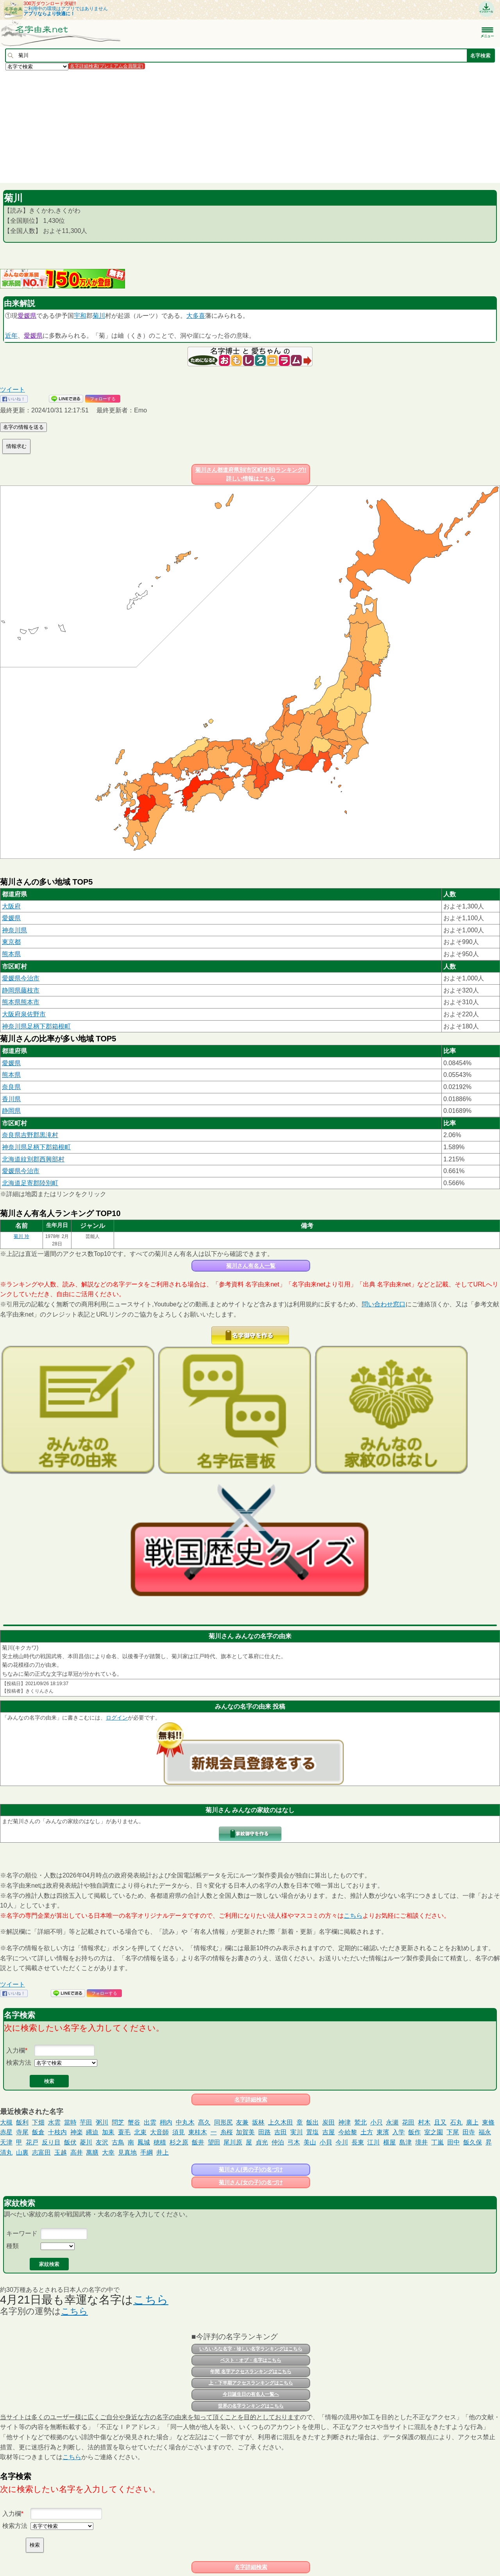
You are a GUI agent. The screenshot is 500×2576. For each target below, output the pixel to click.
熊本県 (11, 954)
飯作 (414, 2132)
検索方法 (18, 2062)
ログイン (117, 1717)
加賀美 (245, 2132)
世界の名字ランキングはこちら (251, 2406)
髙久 (204, 2122)
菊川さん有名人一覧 (250, 1266)
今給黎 (347, 2132)
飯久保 (472, 2142)
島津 (405, 2142)
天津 (6, 2142)
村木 (424, 2122)
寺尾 (22, 2132)
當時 (70, 2122)
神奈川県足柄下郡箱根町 (36, 1026)
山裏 (22, 2152)
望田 (214, 2142)
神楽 (76, 2132)
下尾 (452, 2132)
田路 (264, 2132)
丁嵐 (437, 2142)
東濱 (383, 2132)
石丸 (456, 2122)
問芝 (118, 2122)
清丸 (6, 2152)
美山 (310, 2142)
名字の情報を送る (23, 427)
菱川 (86, 2142)
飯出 (312, 2122)
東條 (488, 2122)
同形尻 (223, 2122)
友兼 (242, 2122)
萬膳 (92, 2152)
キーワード (22, 2233)
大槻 (6, 2122)
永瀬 (392, 2122)
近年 (11, 335)
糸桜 (226, 2132)
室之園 (433, 2132)
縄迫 (92, 2132)
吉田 (280, 2132)
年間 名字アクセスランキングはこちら (250, 2371)
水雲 (54, 2122)
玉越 (60, 2152)
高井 (76, 2152)
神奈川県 (14, 930)
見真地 (127, 2152)
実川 (296, 2132)
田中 (453, 2142)
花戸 (32, 2142)
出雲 (150, 2122)
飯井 (198, 2142)
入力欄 (15, 2050)
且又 (440, 2122)
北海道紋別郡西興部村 (33, 1159)
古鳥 (118, 2142)
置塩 (312, 2132)
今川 (342, 2142)
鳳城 (144, 2142)
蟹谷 (134, 2122)
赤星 (6, 2132)
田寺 (468, 2132)
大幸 (108, 2152)
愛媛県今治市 (20, 978)
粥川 (102, 2122)
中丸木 (185, 2122)
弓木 (294, 2142)
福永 (485, 2132)
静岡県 (11, 1110)
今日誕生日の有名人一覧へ (251, 2394)
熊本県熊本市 (20, 1002)
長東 (358, 2142)
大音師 (159, 2132)
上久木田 (280, 2122)
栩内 (166, 2122)
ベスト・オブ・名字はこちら (250, 2360)
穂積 (160, 2142)
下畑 (38, 2122)
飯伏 (70, 2142)
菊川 (99, 315)
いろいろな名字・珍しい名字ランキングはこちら (250, 2349)
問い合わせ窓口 (383, 1304)
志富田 (41, 2152)
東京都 (11, 942)
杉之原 (179, 2142)
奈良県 (11, 1087)
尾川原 (232, 2142)
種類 (12, 2246)
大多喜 (195, 315)
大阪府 (11, 906)
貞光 (261, 2142)
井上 (162, 2152)
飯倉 (38, 2132)
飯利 (22, 2122)
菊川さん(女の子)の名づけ (250, 2182)
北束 (140, 2132)
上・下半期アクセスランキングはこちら (251, 2383)
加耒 (108, 2132)
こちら (353, 1915)
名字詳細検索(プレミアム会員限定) (106, 66)
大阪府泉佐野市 (24, 1014)
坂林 (258, 2122)
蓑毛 (124, 2132)
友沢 (102, 2142)
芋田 (86, 2122)
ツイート (12, 389)
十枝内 (57, 2132)
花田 (408, 2122)
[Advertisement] (234, 126)
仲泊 (277, 2142)
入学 (398, 2132)
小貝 (326, 2142)
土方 (367, 2132)
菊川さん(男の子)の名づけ (250, 2169)
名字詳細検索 (250, 2099)
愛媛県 (27, 315)
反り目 (51, 2142)
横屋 (389, 2142)
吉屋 (328, 2132)
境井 (421, 2142)
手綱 (146, 2152)
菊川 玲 (21, 1236)
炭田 (328, 2122)
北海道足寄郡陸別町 (30, 1183)
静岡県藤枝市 (20, 990)
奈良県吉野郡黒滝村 (30, 1135)
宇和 (80, 315)
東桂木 (197, 2132)
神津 (344, 2122)
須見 (178, 2132)
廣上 (472, 2122)
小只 (376, 2122)
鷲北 (360, 2122)
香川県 (11, 1099)
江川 (373, 2142)
